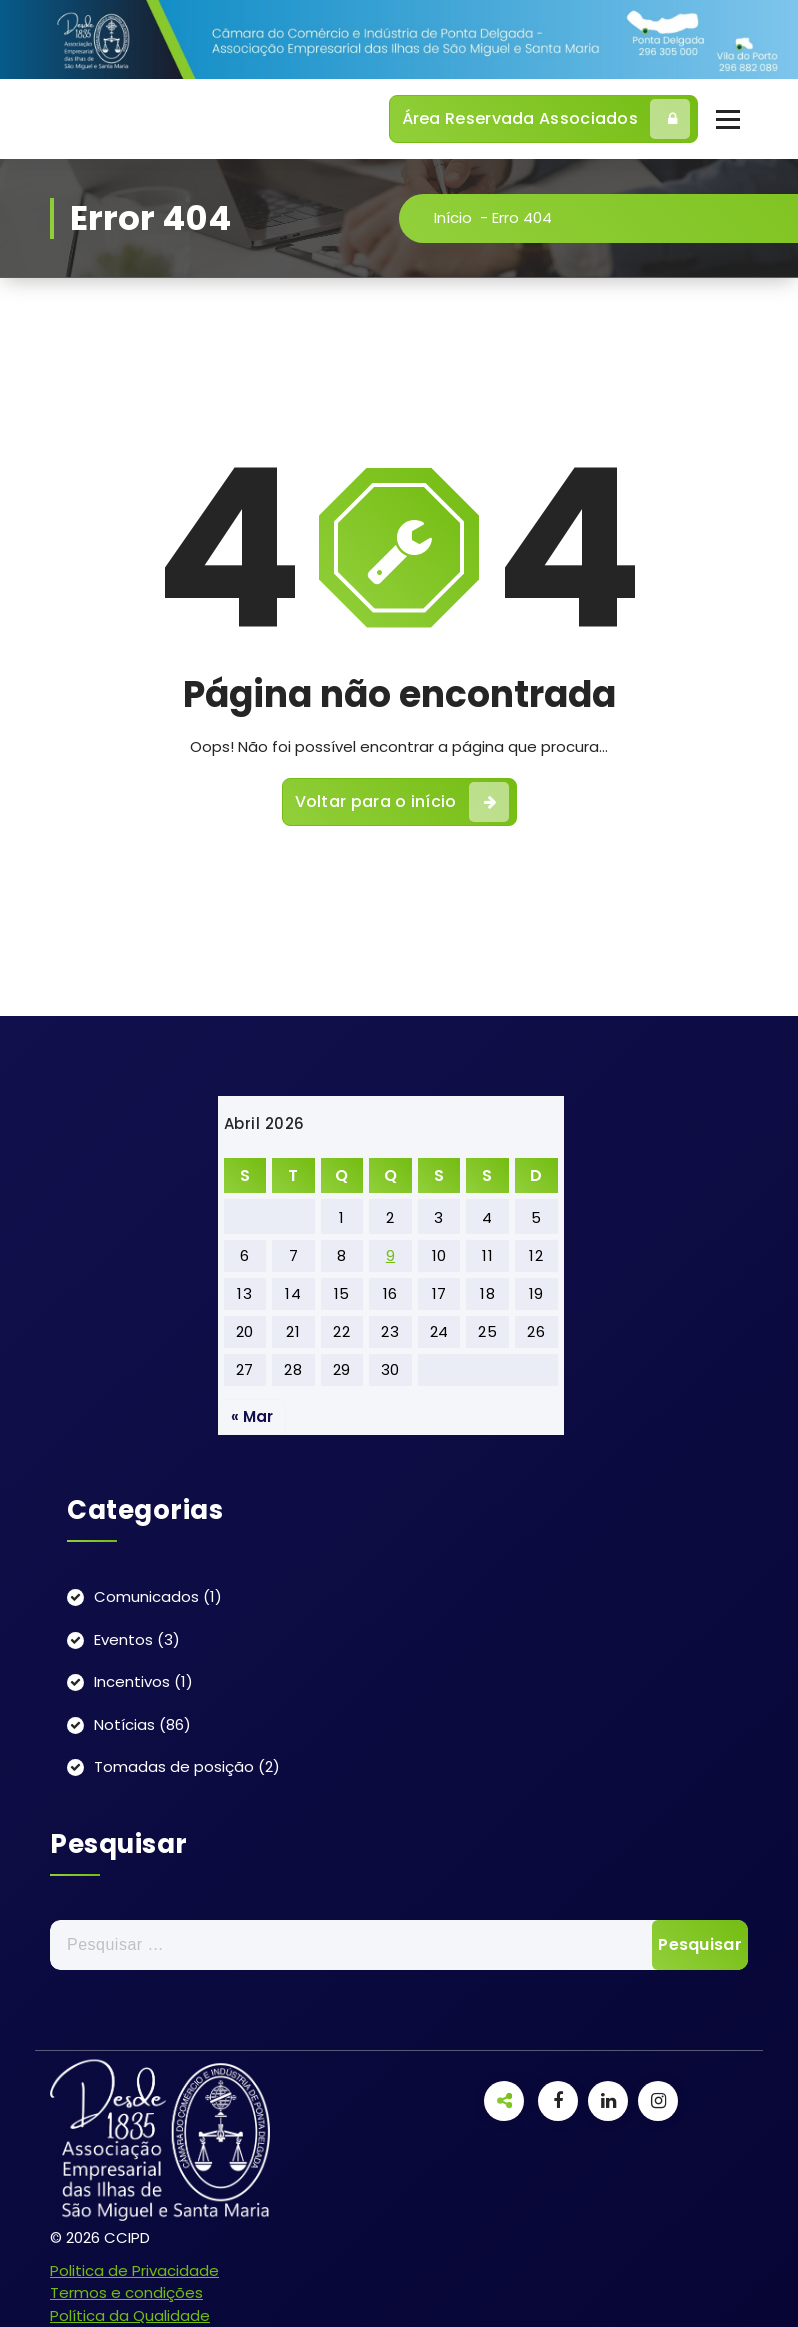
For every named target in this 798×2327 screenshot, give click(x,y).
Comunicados (146, 1596)
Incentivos (132, 1681)
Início (456, 217)
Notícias (124, 1724)
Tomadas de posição (174, 1766)
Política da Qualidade (130, 2315)
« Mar (252, 1416)
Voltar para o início (402, 805)
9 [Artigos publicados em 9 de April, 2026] (391, 1255)
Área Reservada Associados (546, 119)
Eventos (123, 1639)
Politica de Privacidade (134, 2270)
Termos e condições (126, 2292)
